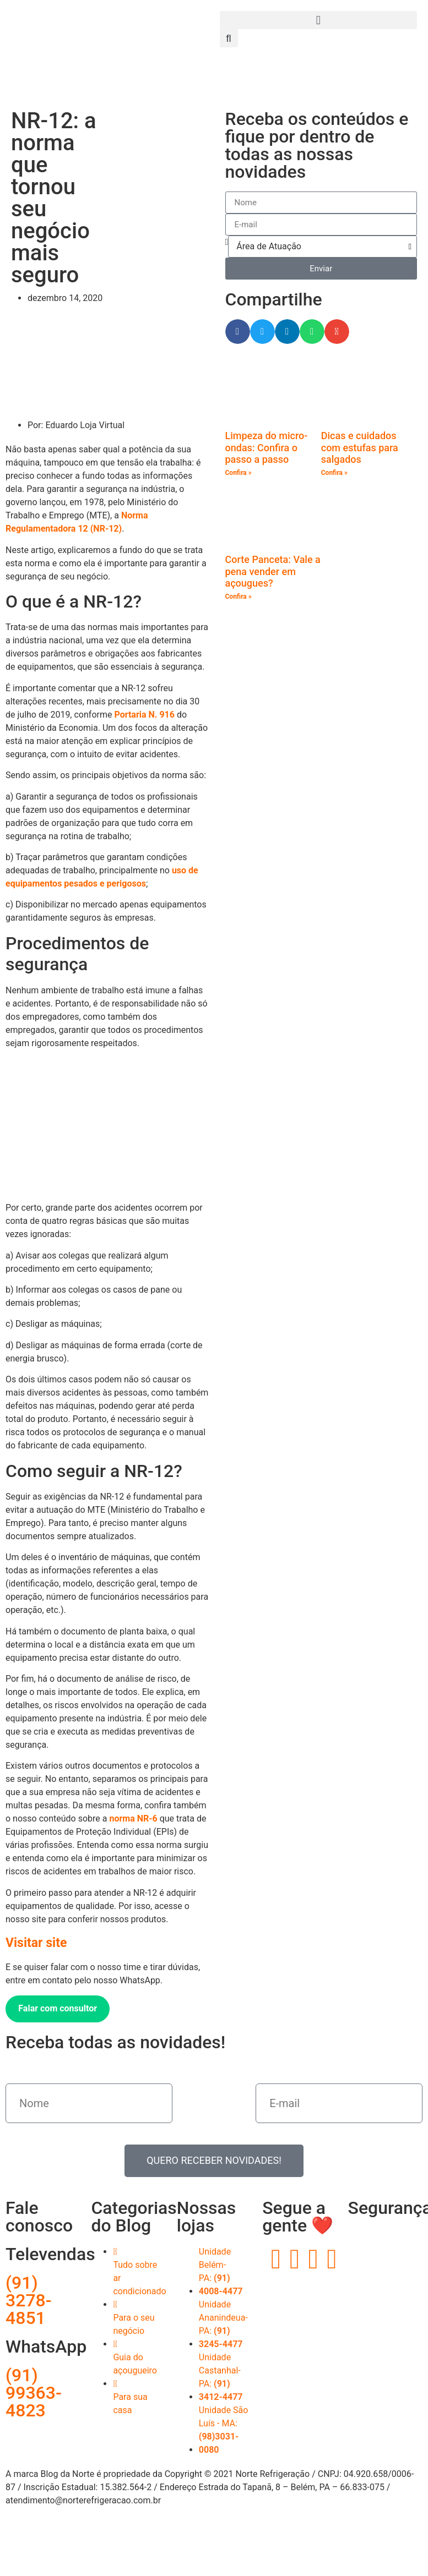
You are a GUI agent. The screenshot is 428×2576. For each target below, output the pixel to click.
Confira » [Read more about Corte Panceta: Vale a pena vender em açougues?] (238, 596)
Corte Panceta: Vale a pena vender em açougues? (273, 571)
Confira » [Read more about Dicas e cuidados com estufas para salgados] (334, 473)
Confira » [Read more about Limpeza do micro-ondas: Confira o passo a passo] (238, 473)
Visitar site (36, 1942)
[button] (319, 20)
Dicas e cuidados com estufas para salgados (359, 447)
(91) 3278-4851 (29, 2300)
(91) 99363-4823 (34, 2393)
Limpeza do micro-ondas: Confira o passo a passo (266, 447)
